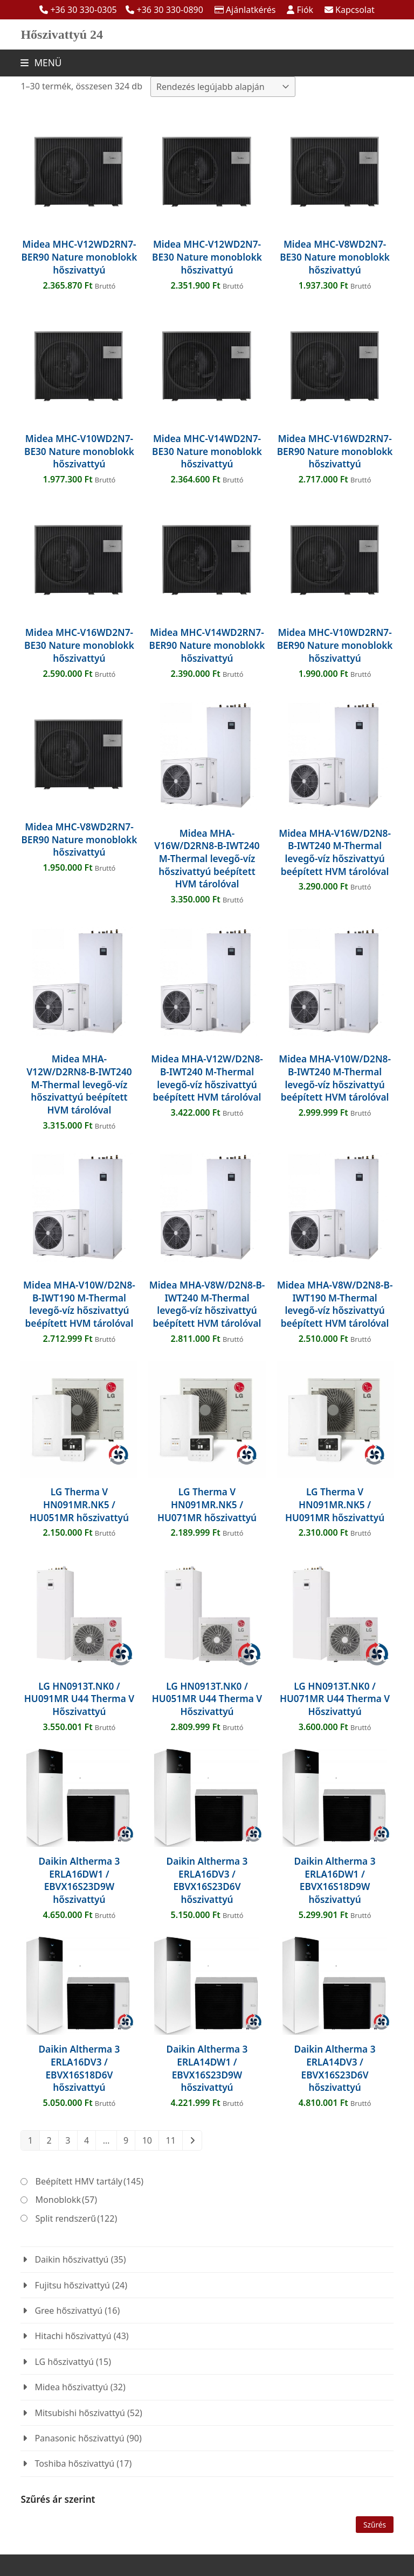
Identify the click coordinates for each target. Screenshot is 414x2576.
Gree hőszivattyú (68, 2310)
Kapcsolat (355, 10)
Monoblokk (66, 2200)
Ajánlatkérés (251, 10)
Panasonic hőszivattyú (79, 2438)
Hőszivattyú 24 (61, 34)
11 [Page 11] (171, 2140)
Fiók (304, 10)
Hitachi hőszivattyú (72, 2336)
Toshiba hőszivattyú (74, 2463)
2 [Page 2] (48, 2140)
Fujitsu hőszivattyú (72, 2285)
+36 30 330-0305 (83, 10)
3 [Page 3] (67, 2140)
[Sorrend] (223, 86)
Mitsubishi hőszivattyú (79, 2413)
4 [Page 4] (86, 2140)
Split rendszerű (77, 2218)
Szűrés (374, 2524)
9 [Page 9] (125, 2140)
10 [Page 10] (147, 2140)
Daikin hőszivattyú (71, 2259)
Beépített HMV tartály (90, 2181)
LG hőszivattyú (63, 2362)
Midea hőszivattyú (71, 2387)
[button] (40, 63)
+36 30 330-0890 (170, 10)
